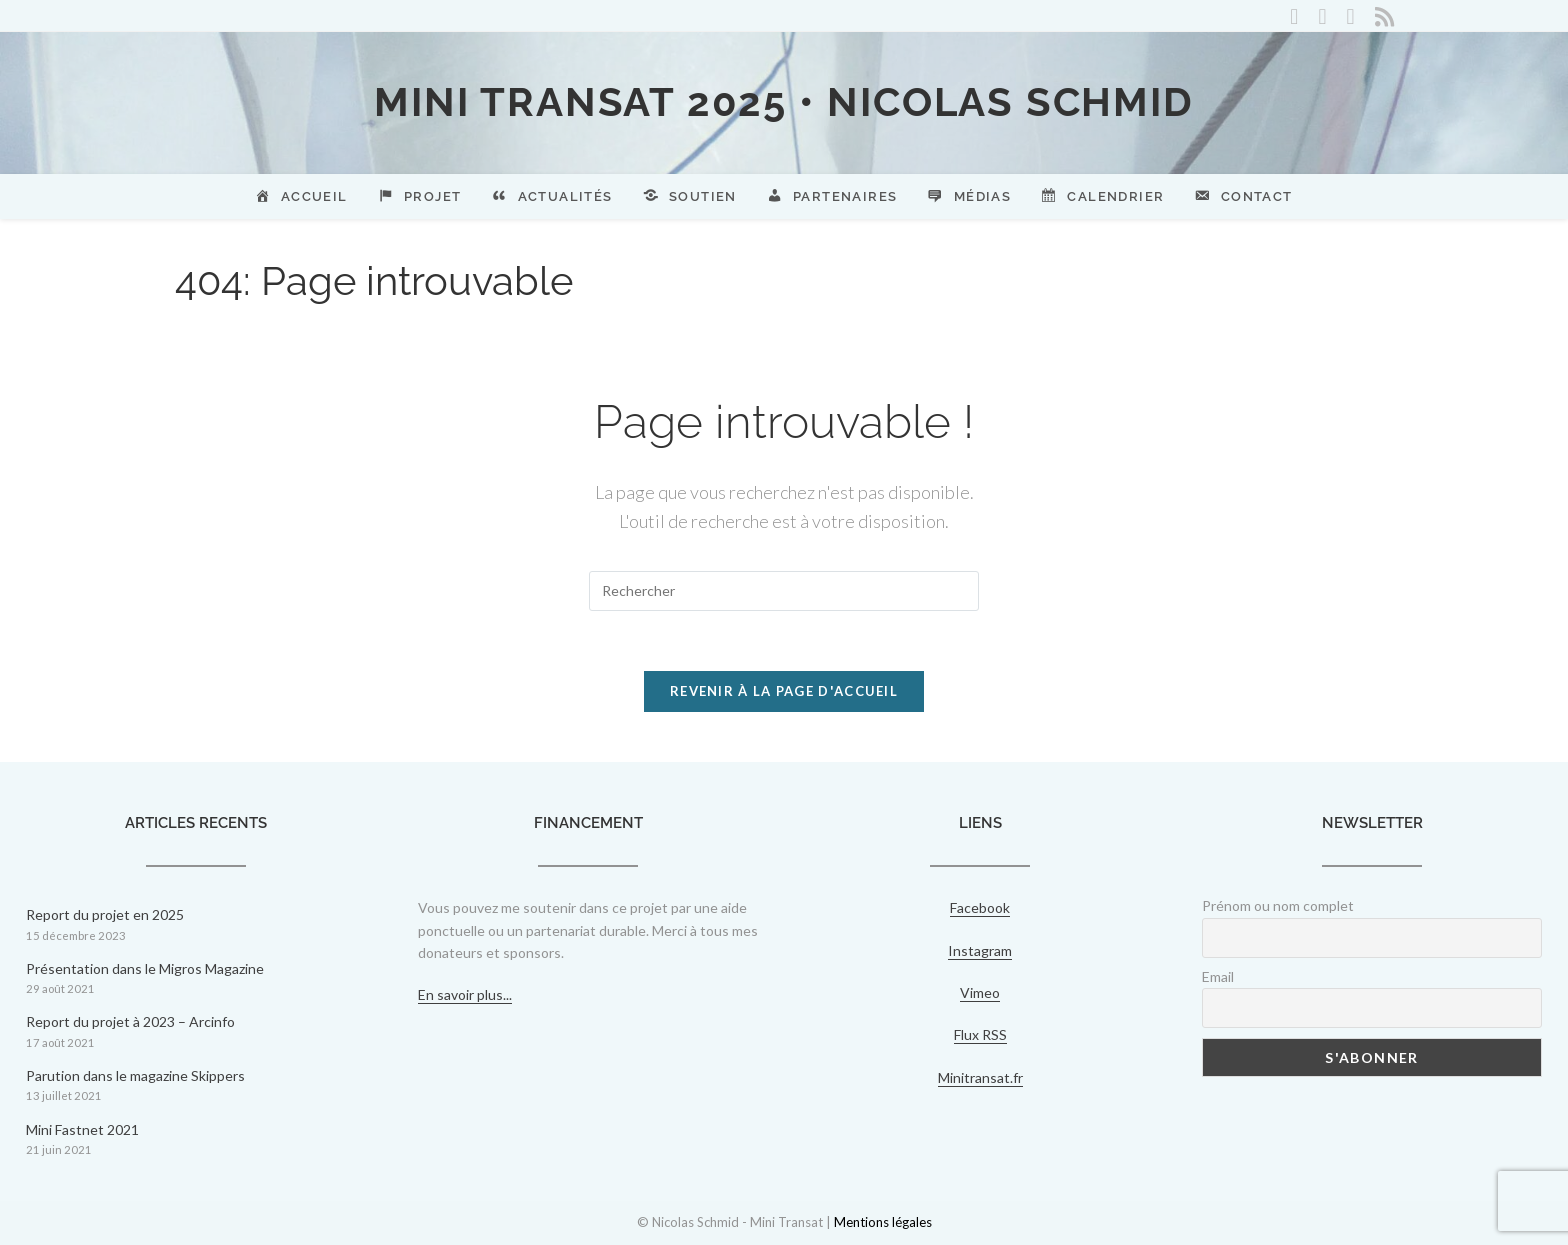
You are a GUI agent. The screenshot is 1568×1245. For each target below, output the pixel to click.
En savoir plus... (465, 994)
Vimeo (980, 992)
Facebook (980, 907)
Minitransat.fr (980, 1077)
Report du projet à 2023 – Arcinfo (130, 1021)
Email (1218, 976)
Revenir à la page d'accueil (784, 691)
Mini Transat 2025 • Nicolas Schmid (783, 101)
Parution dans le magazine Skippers (135, 1075)
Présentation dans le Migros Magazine (145, 968)
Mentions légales (883, 1222)
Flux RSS (980, 1034)
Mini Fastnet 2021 (82, 1129)
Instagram (980, 950)
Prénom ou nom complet (1278, 905)
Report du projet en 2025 (105, 914)
